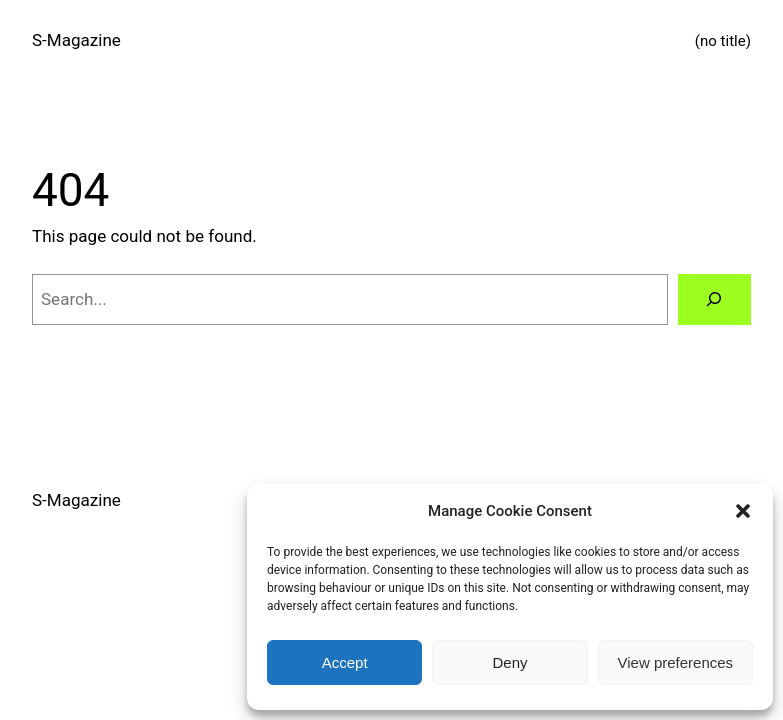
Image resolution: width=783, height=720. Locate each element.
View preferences (676, 662)
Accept (345, 662)
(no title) (723, 41)
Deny (509, 662)
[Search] (714, 299)
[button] (743, 511)
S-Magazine (76, 40)
